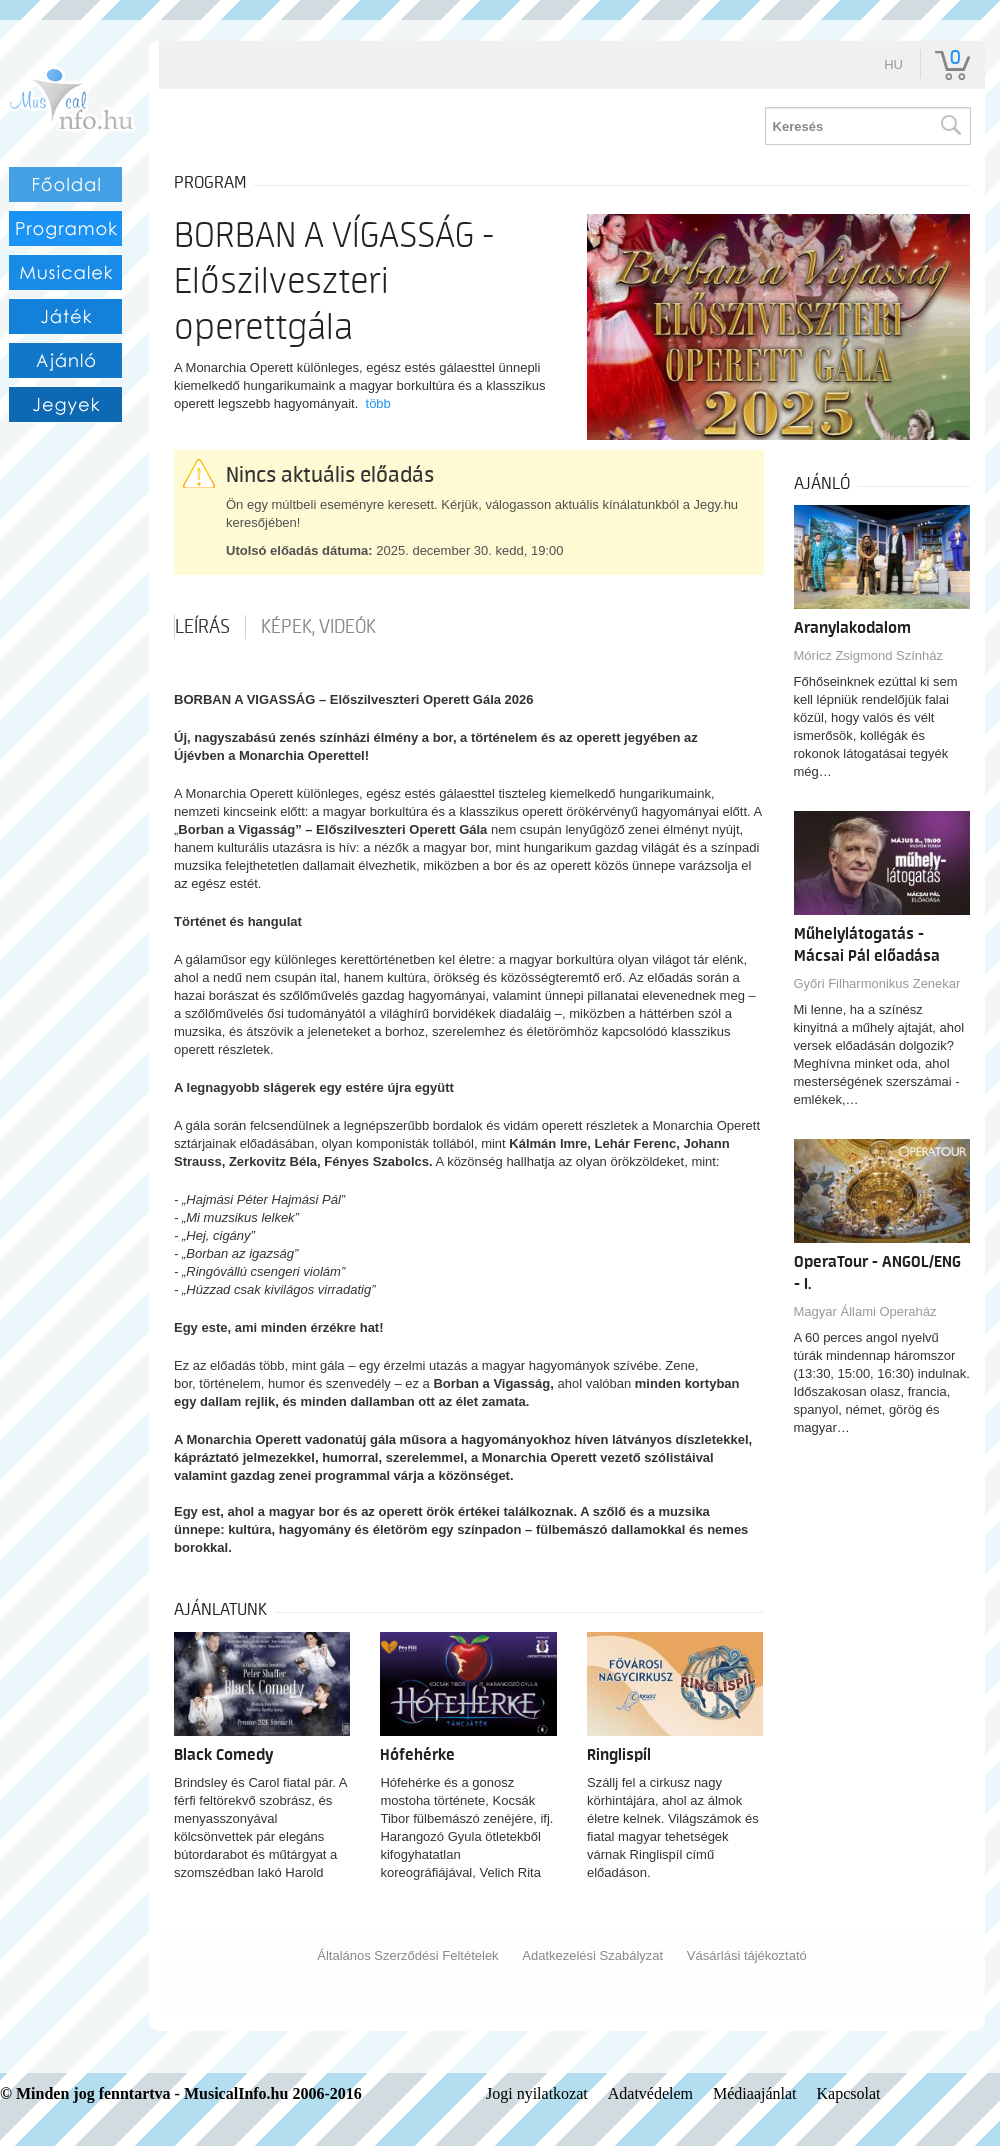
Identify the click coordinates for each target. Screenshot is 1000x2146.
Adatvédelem (650, 2093)
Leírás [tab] (202, 627)
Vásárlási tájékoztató (747, 1955)
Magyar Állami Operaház (865, 1311)
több (378, 403)
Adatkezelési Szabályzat (592, 1955)
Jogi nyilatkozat (537, 2093)
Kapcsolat (849, 2093)
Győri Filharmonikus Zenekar (877, 983)
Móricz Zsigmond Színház (869, 655)
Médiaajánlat (755, 2093)
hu (893, 64)
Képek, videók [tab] (318, 627)
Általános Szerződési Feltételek (407, 1955)
